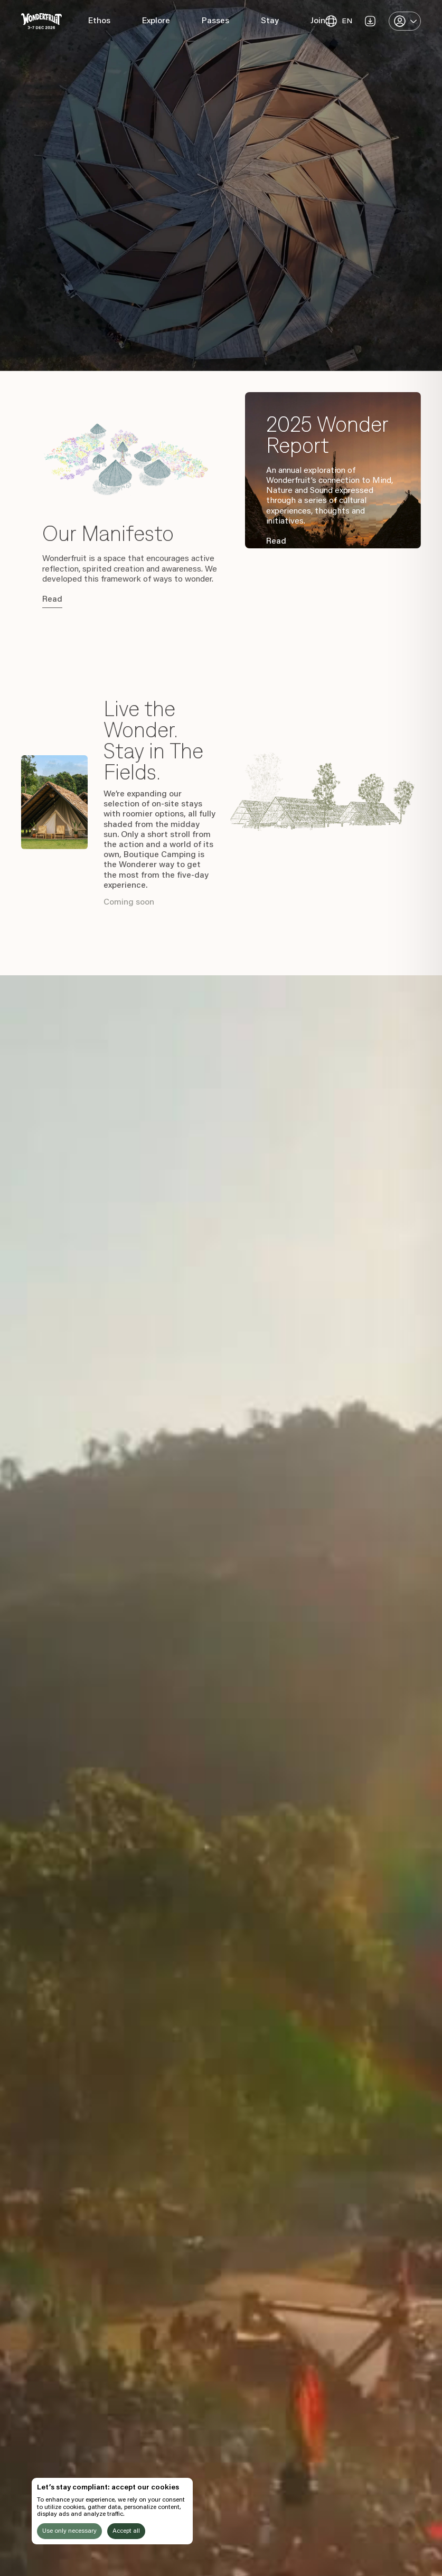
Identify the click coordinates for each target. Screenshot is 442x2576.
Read (52, 599)
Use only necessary (69, 2531)
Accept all (126, 2531)
